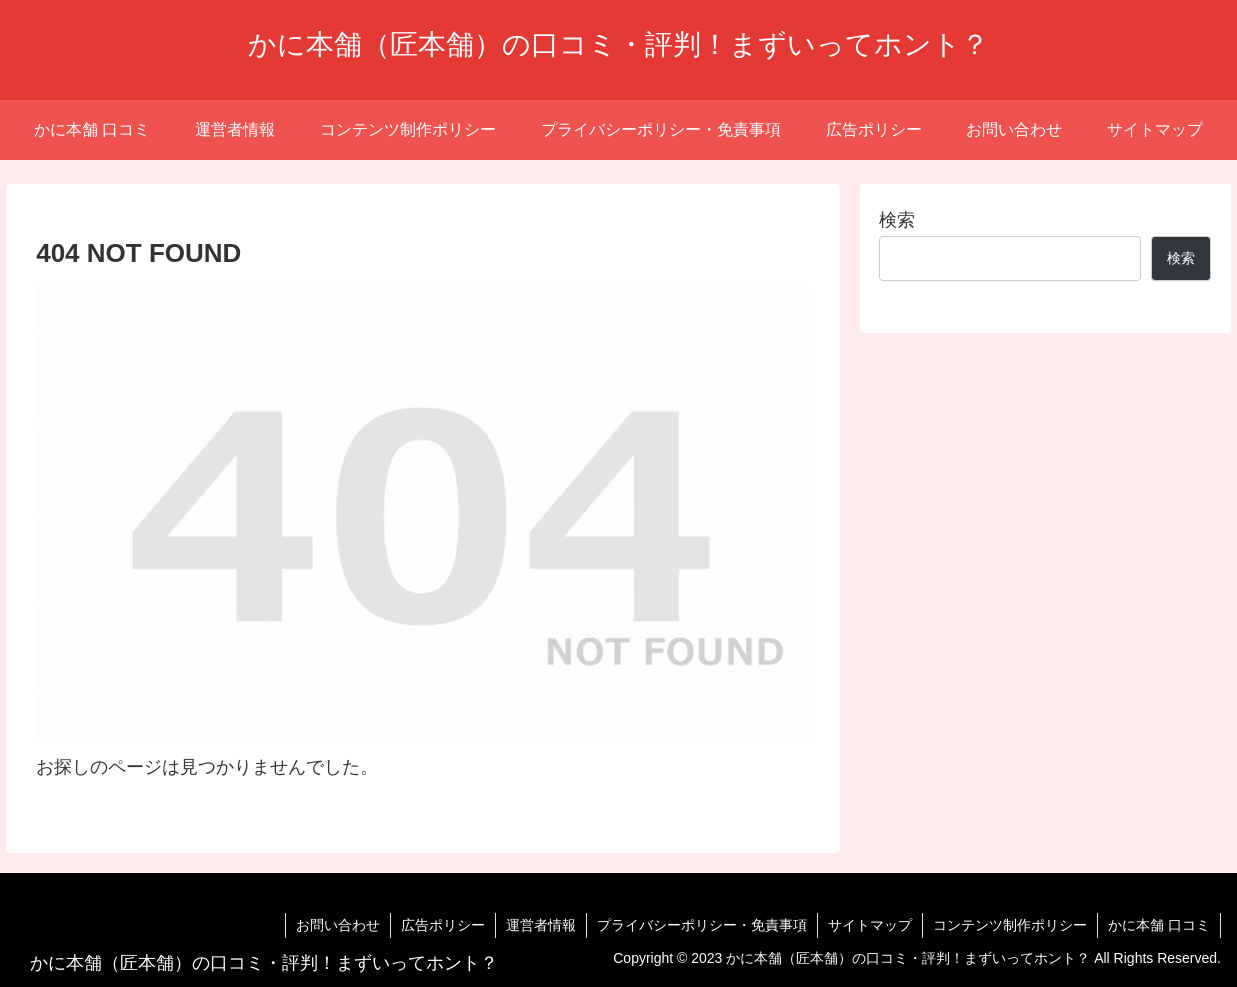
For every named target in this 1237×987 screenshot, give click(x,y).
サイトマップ (870, 925)
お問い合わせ (338, 925)
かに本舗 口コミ (1159, 925)
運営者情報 (541, 925)
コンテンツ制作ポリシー (1010, 925)
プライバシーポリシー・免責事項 (702, 925)
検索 (897, 220)
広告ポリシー (443, 925)
